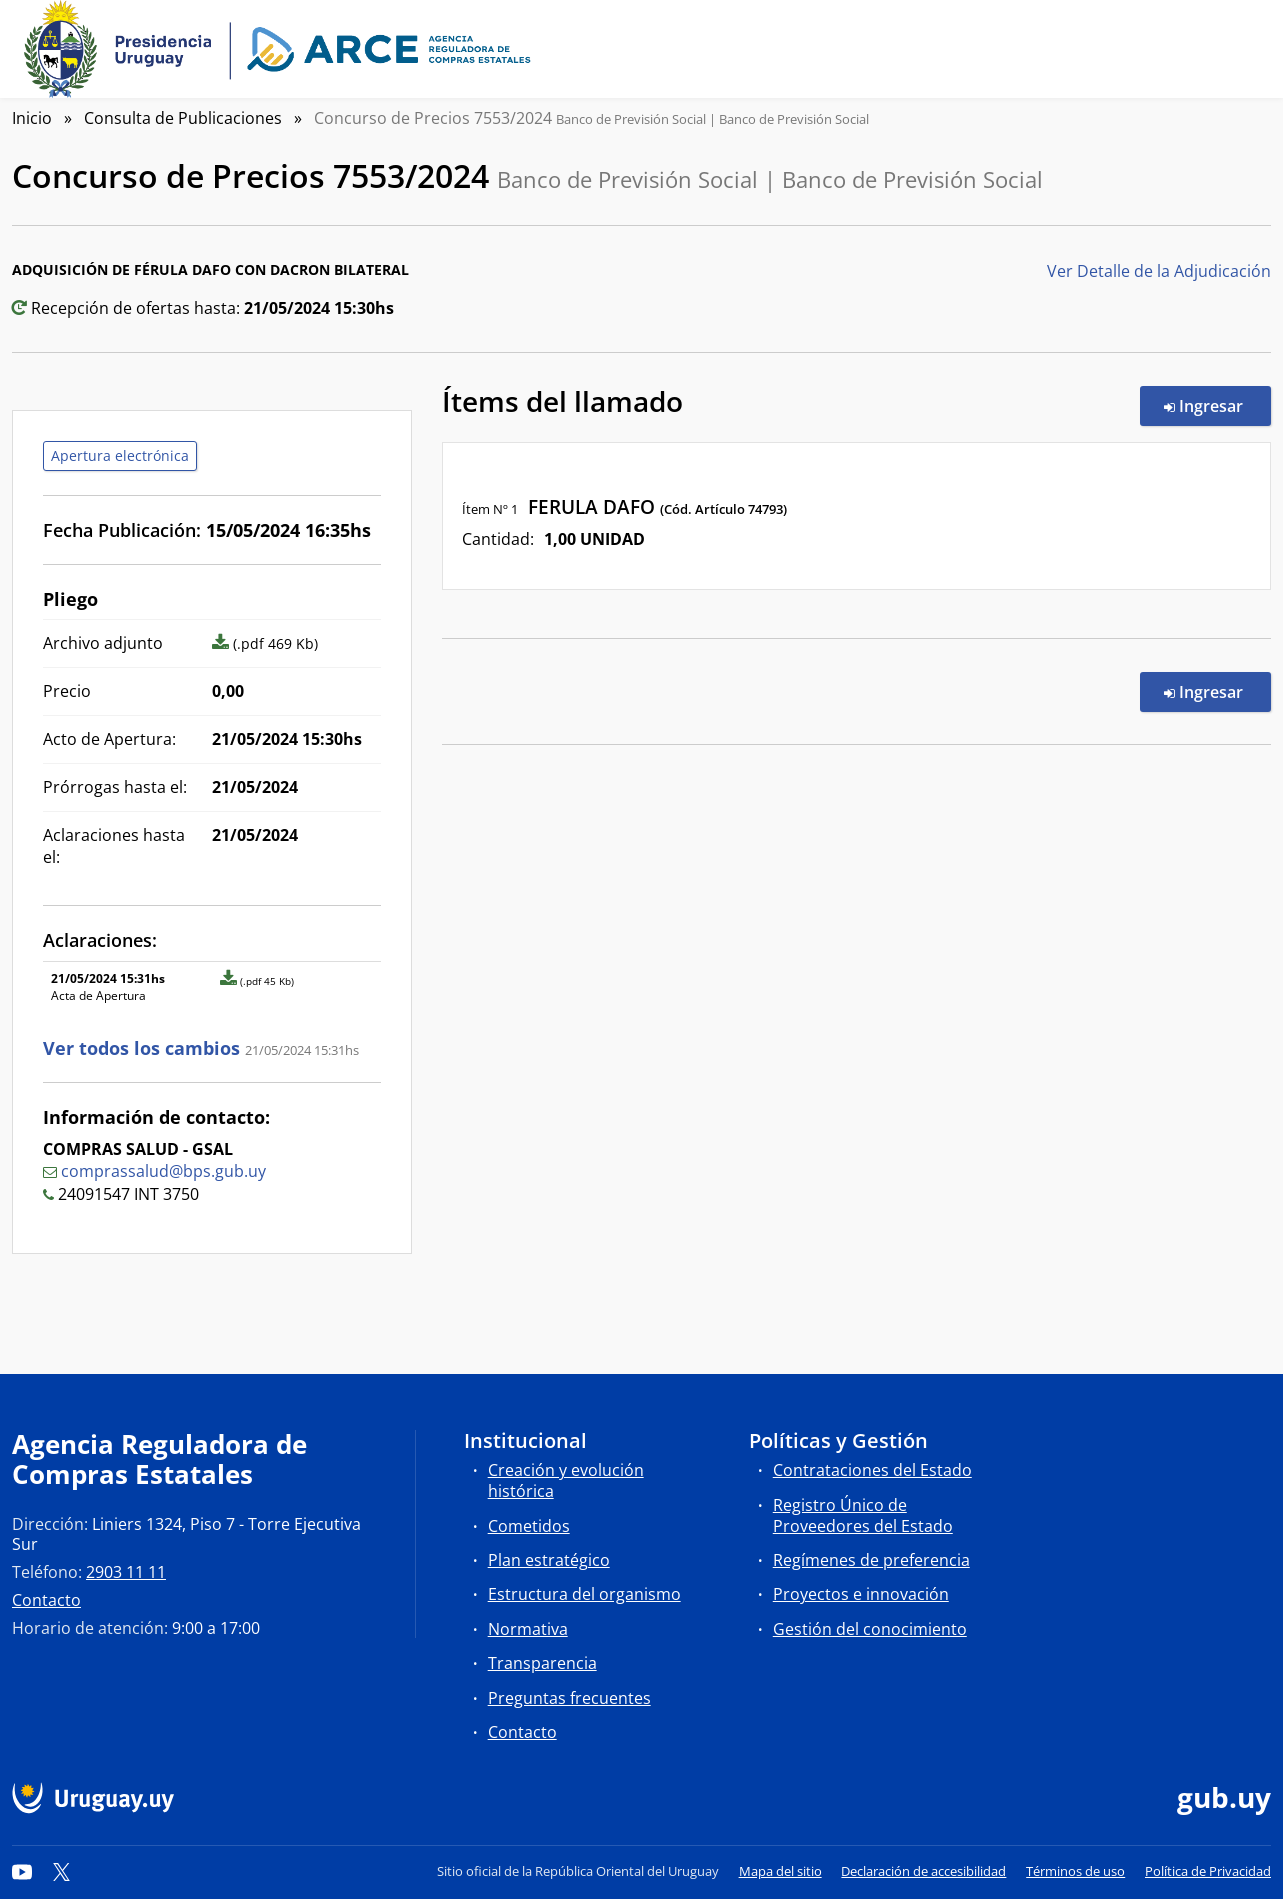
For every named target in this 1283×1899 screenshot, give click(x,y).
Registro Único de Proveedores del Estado (863, 1515)
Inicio (32, 118)
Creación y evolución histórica (566, 1480)
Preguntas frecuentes (569, 1698)
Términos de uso (1075, 1871)
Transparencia (542, 1663)
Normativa (528, 1629)
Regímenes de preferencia (871, 1560)
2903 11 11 (126, 1572)
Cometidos (529, 1526)
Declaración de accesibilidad (923, 1871)
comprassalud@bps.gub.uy (163, 1171)
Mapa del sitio (780, 1871)
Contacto (46, 1600)
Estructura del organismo (584, 1594)
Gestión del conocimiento (870, 1629)
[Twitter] (62, 1871)
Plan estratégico (549, 1560)
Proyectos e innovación (861, 1594)
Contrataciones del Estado (872, 1470)
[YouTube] (22, 1871)
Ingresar (1217, 405)
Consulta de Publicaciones (183, 118)
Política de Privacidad (1208, 1871)
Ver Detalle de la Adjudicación (1159, 271)
